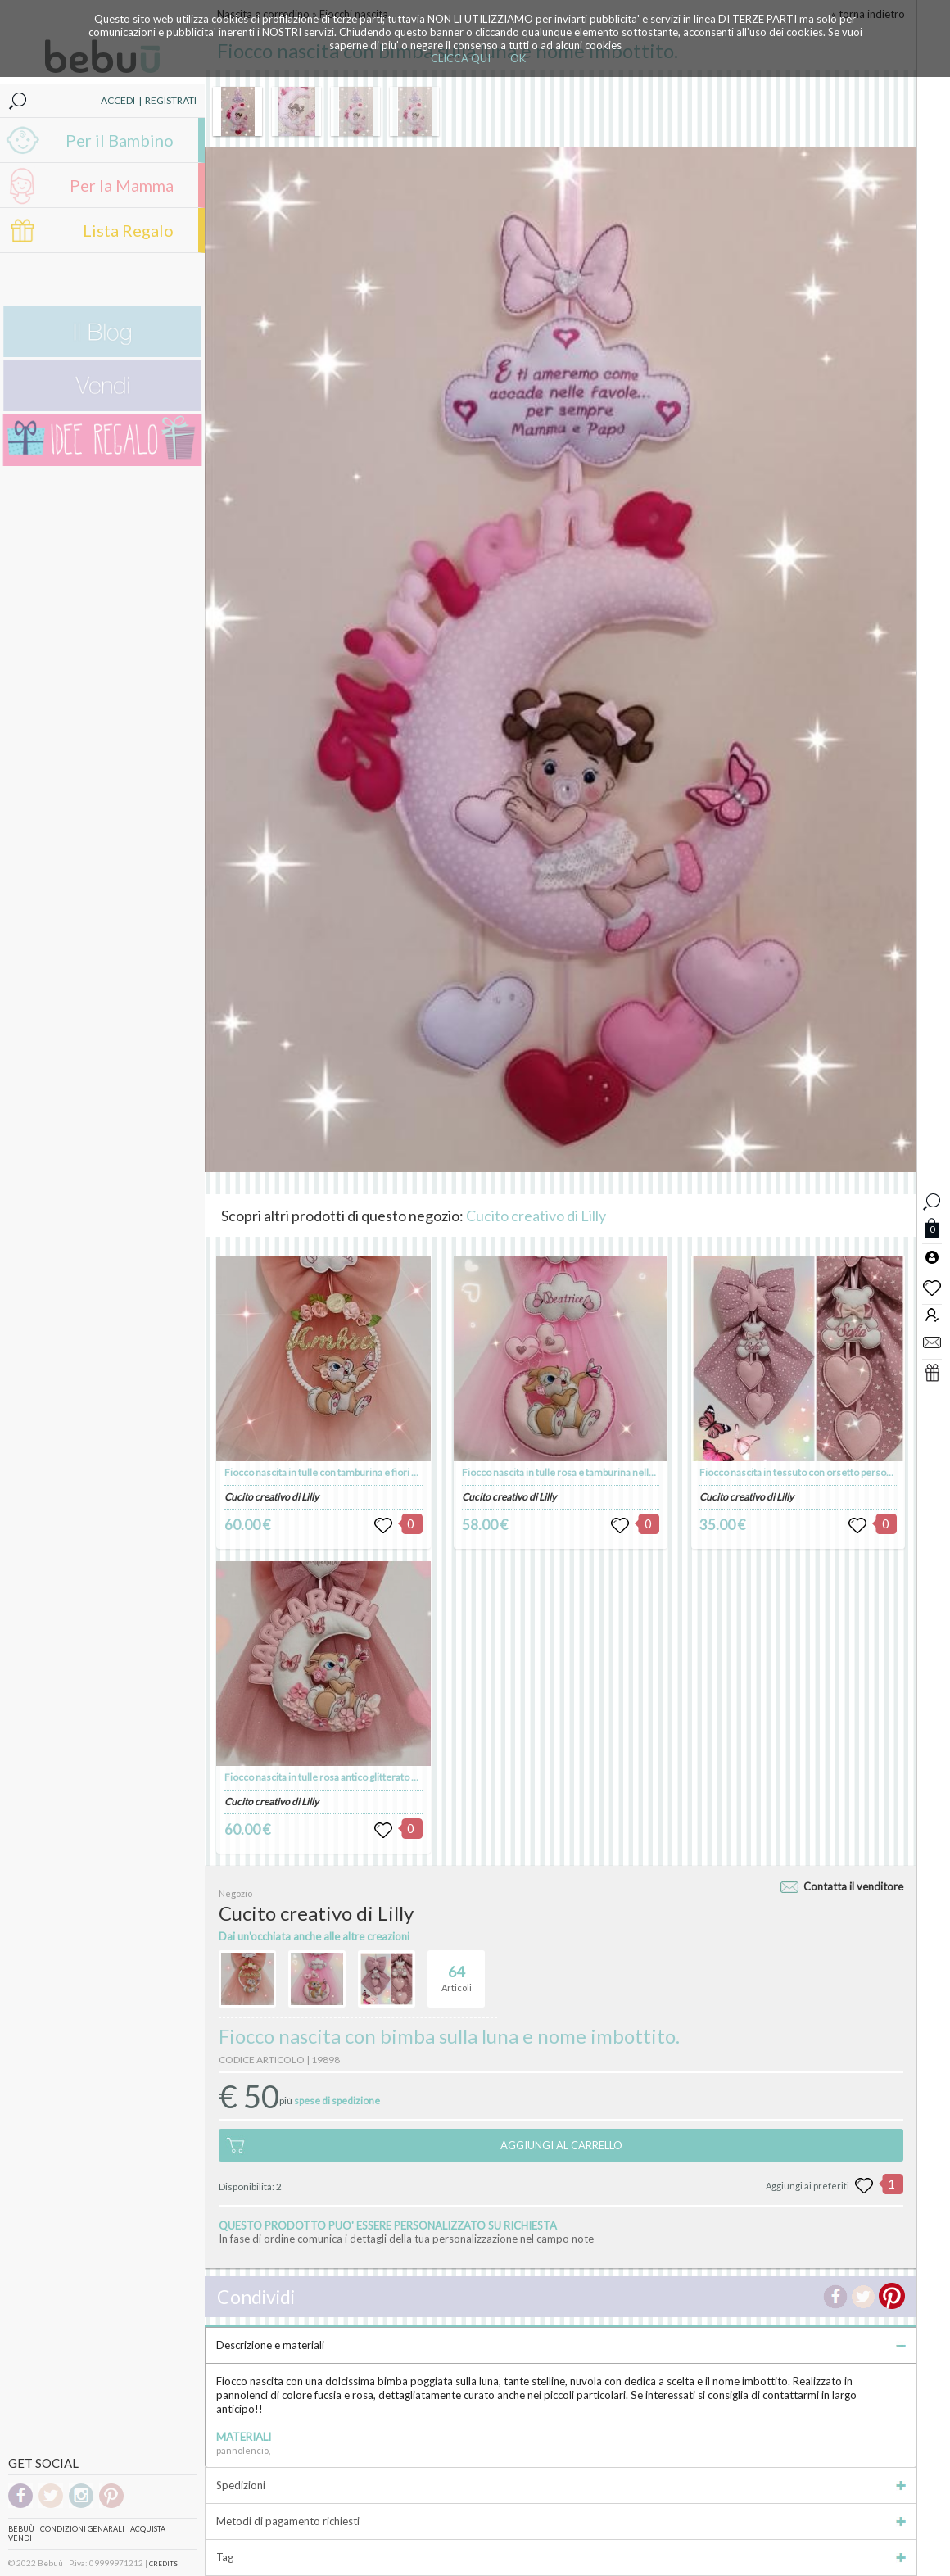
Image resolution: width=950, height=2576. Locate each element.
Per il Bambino (120, 140)
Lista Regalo (128, 230)
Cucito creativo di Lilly (536, 1216)
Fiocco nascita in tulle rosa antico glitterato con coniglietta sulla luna (371, 1777)
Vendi (20, 2537)
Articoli (456, 1971)
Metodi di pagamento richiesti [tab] (561, 2521)
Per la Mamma (122, 185)
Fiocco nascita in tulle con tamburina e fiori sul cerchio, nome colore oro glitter (394, 1472)
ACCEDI (118, 100)
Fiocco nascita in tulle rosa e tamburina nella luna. (569, 1472)
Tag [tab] (561, 2557)
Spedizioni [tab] (561, 2485)
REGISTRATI (171, 100)
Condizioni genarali (82, 2528)
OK (518, 58)
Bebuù (21, 2528)
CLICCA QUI (461, 58)
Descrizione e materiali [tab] (561, 2345)
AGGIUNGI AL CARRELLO (561, 2145)
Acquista (147, 2528)
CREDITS (163, 2564)
